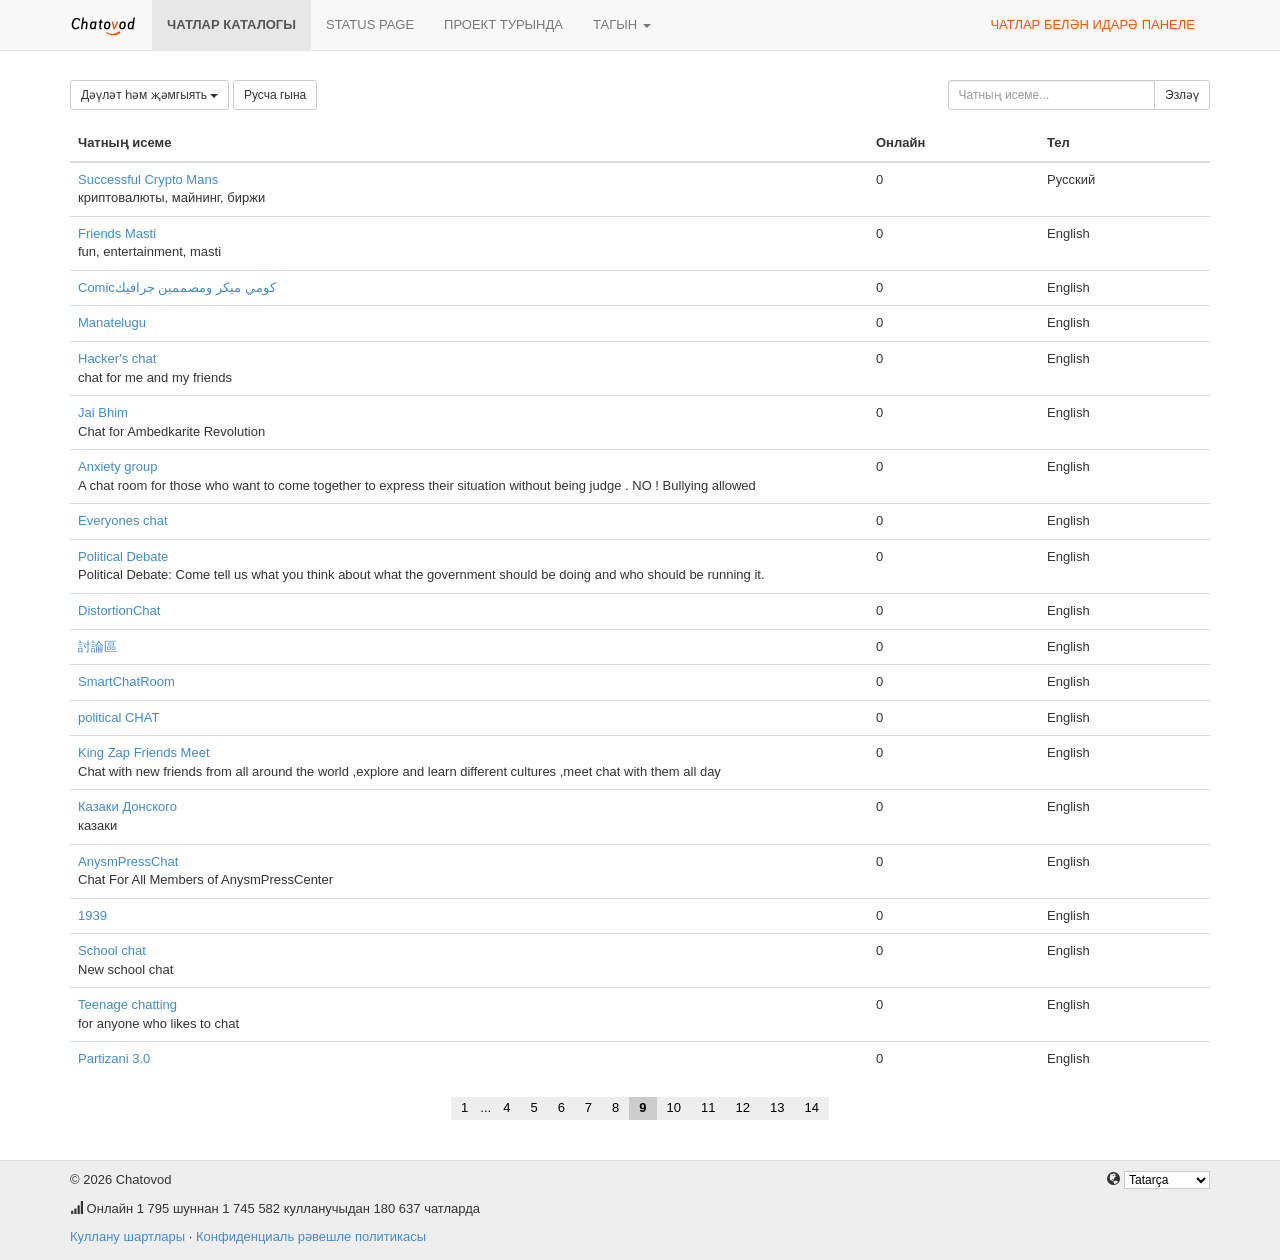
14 (811, 1107)
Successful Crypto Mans (148, 179)
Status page (370, 24)
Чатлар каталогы (231, 24)
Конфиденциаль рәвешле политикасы (311, 1236)
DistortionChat (119, 610)
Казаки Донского (127, 806)
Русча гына (275, 95)
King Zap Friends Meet (144, 752)
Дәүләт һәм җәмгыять (149, 95)
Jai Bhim (103, 412)
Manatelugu (112, 322)
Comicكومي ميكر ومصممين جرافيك (177, 287)
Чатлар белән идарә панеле (1092, 24)
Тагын (622, 24)
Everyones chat (123, 520)
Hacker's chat (117, 358)
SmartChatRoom (126, 681)
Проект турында (503, 24)
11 (708, 1107)
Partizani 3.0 (114, 1058)
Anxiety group (118, 466)
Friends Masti (117, 233)
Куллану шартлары (127, 1236)
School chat (112, 950)
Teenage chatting (127, 1004)
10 (674, 1107)
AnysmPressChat (128, 861)
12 (743, 1107)
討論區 (97, 646)
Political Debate (123, 556)
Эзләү (1182, 95)
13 (777, 1107)
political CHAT (118, 717)
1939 (92, 915)
